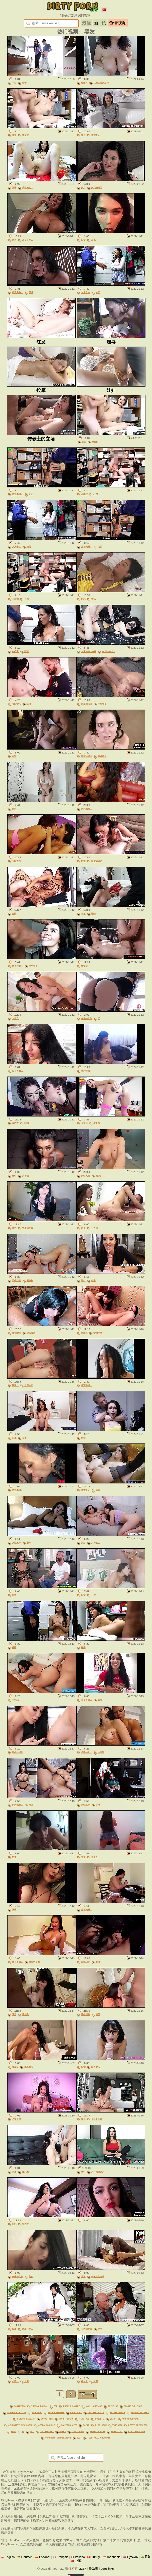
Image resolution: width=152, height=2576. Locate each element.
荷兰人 (84, 2383)
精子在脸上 (17, 293)
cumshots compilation (58, 2436)
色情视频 (118, 23)
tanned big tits (16, 2413)
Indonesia (114, 2554)
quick (113, 2418)
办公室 (15, 653)
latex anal (77, 2430)
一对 (93, 1596)
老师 (29, 1544)
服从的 (25, 2173)
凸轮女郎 (16, 2120)
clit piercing (136, 2430)
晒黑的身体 (34, 1963)
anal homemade (94, 2407)
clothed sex (47, 2430)
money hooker (97, 2430)
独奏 (100, 1701)
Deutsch (26, 2554)
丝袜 (98, 1491)
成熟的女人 (27, 188)
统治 (29, 705)
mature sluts (117, 2413)
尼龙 (14, 1439)
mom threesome (130, 2418)
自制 (14, 810)
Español (44, 2554)
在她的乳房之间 (101, 83)
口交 (83, 240)
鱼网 (14, 915)
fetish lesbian (26, 2418)
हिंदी (147, 2554)
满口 (83, 1282)
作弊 (14, 757)
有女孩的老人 (108, 653)
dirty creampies (137, 2424)
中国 (78, 2558)
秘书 (14, 1229)
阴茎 (26, 653)
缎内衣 (25, 2225)
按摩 (14, 2330)
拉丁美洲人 (17, 495)
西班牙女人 (27, 2330)
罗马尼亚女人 (97, 2173)
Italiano (80, 2554)
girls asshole (46, 2424)
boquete (99, 2418)
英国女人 (16, 705)
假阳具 (84, 83)
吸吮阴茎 (16, 1282)
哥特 (93, 915)
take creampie (56, 2413)
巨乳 (83, 600)
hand (13, 2430)
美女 (83, 188)
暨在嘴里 (16, 1334)
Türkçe (96, 2554)
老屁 (93, 240)
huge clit (117, 2430)
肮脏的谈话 (86, 705)
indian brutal (39, 2407)
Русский (133, 2554)
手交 (14, 83)
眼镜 (14, 1911)
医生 (83, 1229)
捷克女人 (95, 136)
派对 (98, 1963)
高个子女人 (27, 240)
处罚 (14, 136)
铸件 (83, 136)
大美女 (15, 1020)
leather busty (95, 2413)
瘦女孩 (25, 136)
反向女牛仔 (96, 2120)
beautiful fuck (133, 2407)
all (32, 2430)
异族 (14, 2016)
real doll (76, 2413)
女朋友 (15, 2068)
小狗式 (84, 495)
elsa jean (101, 2424)
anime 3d (113, 2407)
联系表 (93, 2566)
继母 (24, 83)
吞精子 (25, 2016)
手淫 (98, 1806)
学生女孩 (102, 705)
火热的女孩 (86, 1020)
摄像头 (99, 1177)
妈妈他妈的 (96, 188)
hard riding (66, 2418)
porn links (107, 2566)
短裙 (83, 1858)
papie (86, 2424)
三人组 (94, 1229)
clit (79, 2436)
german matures (140, 2413)
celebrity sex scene (20, 2424)
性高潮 (101, 1753)
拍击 (24, 1439)
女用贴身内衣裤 (88, 653)
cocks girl (47, 2418)
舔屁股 (15, 1387)
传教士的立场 (97, 2278)
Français (62, 2554)
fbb (55, 2407)
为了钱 (84, 1124)
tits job (84, 2418)
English (10, 2554)
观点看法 (102, 757)
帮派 (31, 293)
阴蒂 (14, 188)
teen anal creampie (98, 2436)
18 (23, 2430)
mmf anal (37, 2413)
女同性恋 (16, 862)
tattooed (117, 2424)
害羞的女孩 (27, 1229)
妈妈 (93, 600)
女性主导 (16, 1544)
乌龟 (83, 915)
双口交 (15, 1124)
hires (62, 2430)
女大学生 (85, 293)
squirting (20, 2407)
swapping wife (69, 2424)
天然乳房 (85, 1177)
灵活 (83, 1544)
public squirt (71, 2407)
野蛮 (83, 1439)
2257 (82, 2566)
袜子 (83, 1649)
